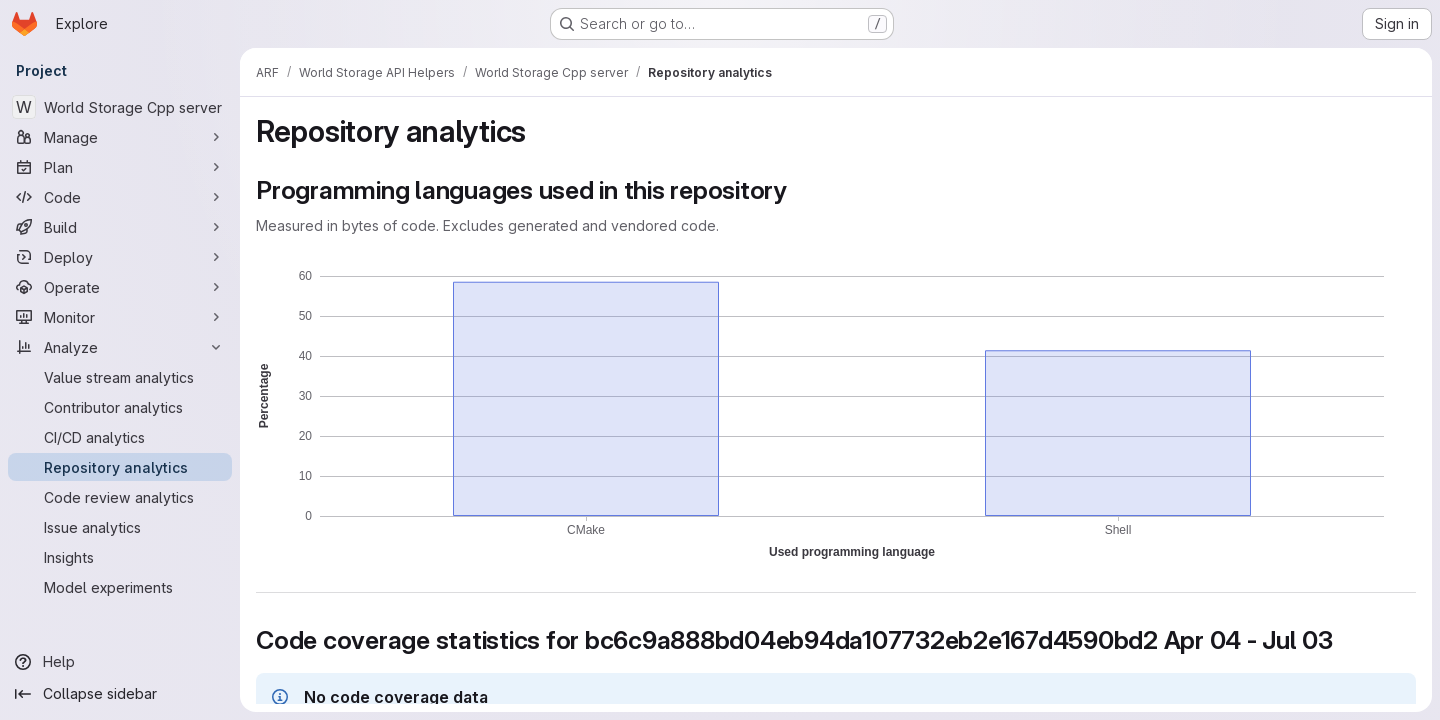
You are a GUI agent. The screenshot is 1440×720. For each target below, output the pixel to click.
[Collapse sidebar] (120, 694)
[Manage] (120, 137)
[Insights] (120, 557)
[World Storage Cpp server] (120, 107)
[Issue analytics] (120, 527)
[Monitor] (120, 317)
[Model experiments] (120, 587)
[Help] (120, 662)
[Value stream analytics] (120, 377)
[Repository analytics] (120, 467)
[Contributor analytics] (120, 407)
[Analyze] (120, 347)
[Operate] (120, 287)
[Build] (120, 227)
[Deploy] (120, 257)
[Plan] (120, 167)
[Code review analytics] (120, 497)
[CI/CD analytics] (120, 437)
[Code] (120, 197)
